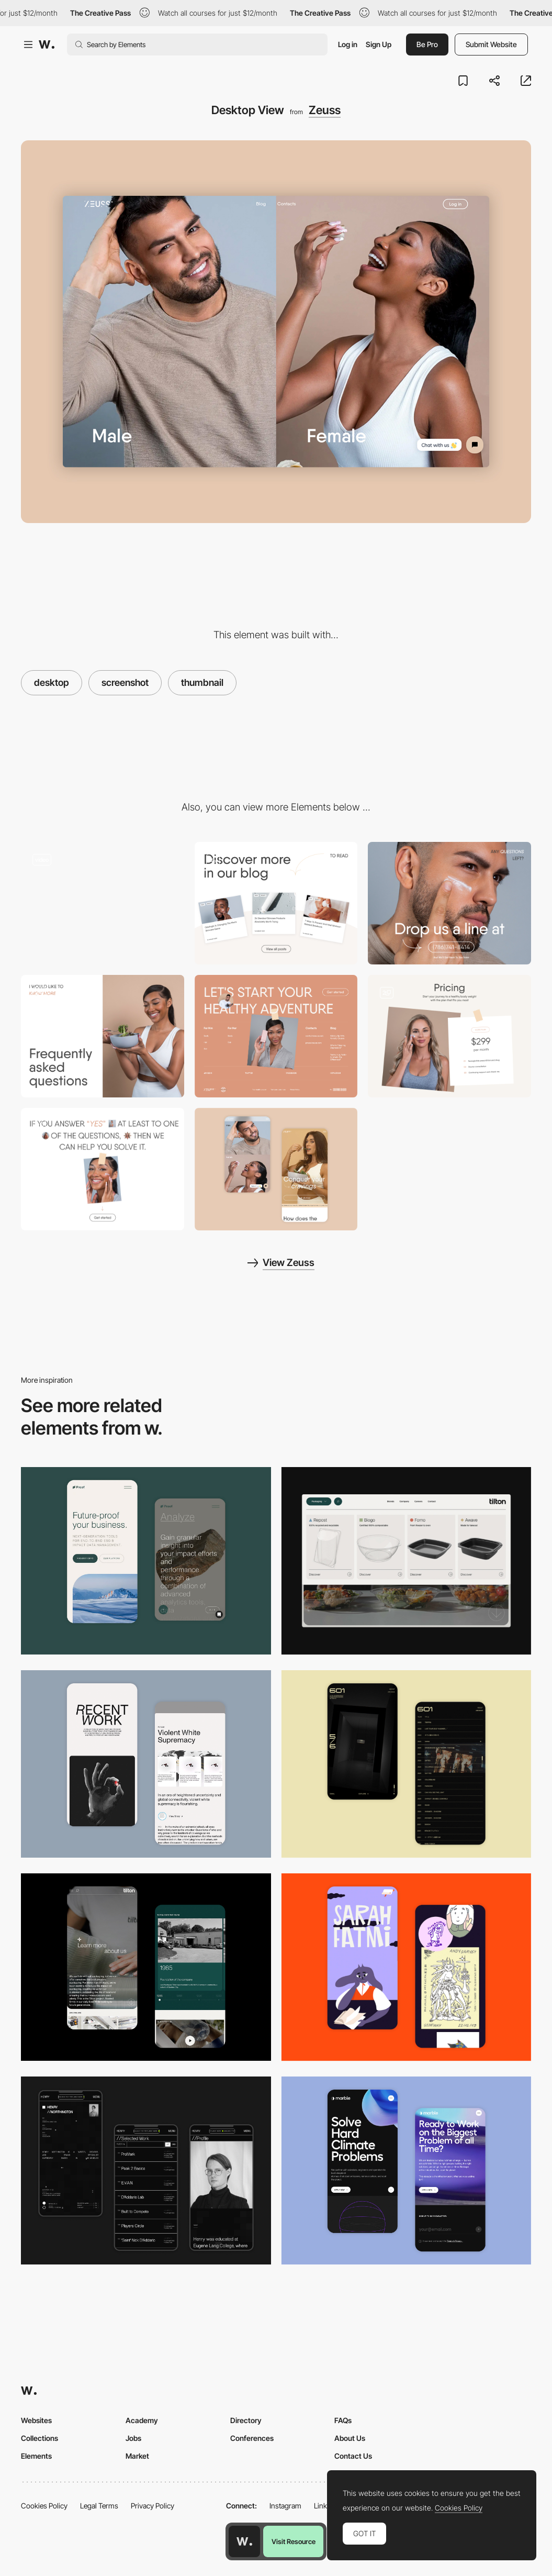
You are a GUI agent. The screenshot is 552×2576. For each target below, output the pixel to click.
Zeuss (325, 110)
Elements (36, 2455)
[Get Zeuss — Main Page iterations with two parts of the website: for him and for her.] (102, 903)
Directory (246, 2420)
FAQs (343, 2420)
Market (137, 2455)
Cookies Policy (44, 2505)
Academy (142, 2420)
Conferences (252, 2438)
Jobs (133, 2438)
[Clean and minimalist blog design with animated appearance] (276, 903)
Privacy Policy (152, 2505)
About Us (349, 2438)
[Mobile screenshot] (146, 2170)
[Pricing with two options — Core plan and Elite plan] (449, 1036)
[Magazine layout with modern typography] (102, 1169)
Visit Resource (294, 2541)
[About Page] (146, 1967)
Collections (39, 2438)
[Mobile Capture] (276, 1169)
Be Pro (427, 44)
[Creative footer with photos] (276, 1036)
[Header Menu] (406, 1561)
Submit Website (491, 44)
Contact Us (353, 2455)
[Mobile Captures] (146, 1561)
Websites (36, 2420)
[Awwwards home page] (244, 2541)
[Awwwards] (46, 44)
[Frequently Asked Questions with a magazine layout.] (102, 1036)
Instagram (285, 2505)
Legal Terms (99, 2505)
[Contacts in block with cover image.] (449, 903)
